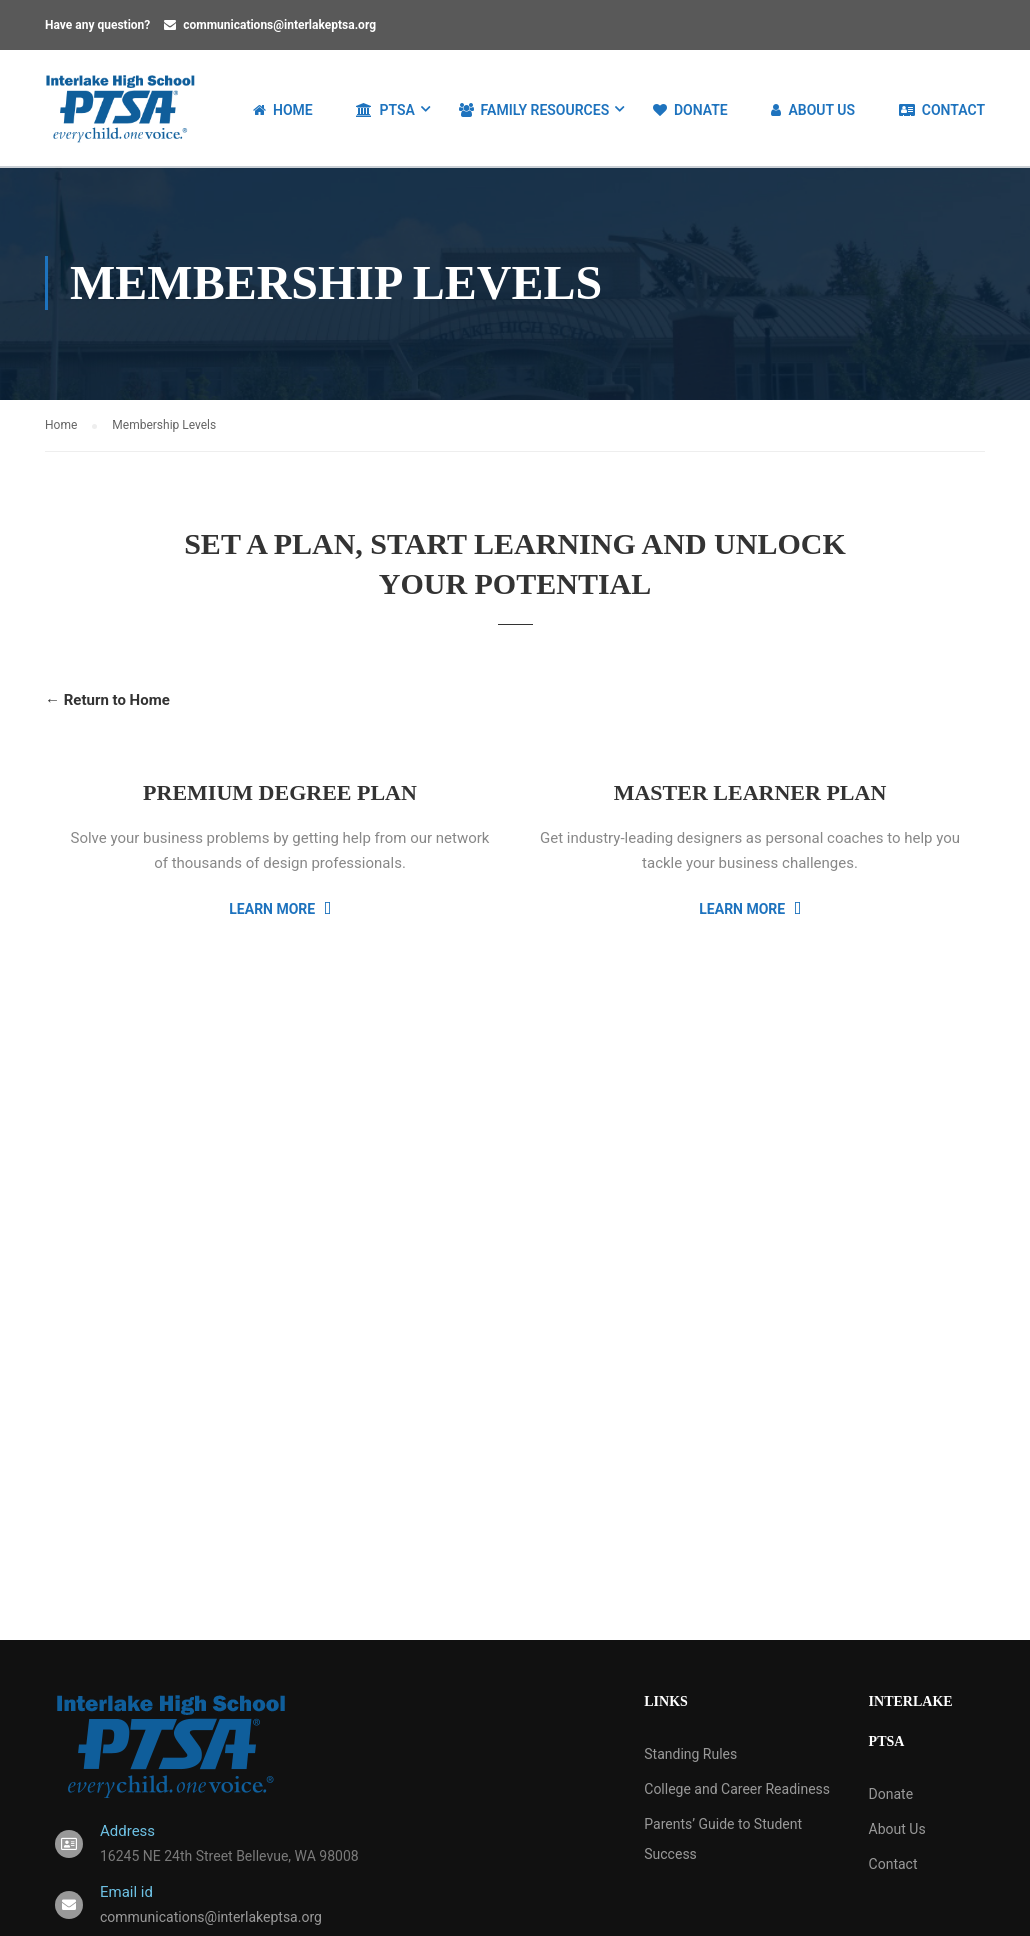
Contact (942, 110)
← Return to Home (107, 703)
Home (283, 110)
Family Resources (534, 110)
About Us (813, 110)
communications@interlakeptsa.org (279, 25)
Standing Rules (690, 1756)
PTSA (385, 110)
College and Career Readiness (737, 1791)
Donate (690, 110)
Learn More (279, 911)
